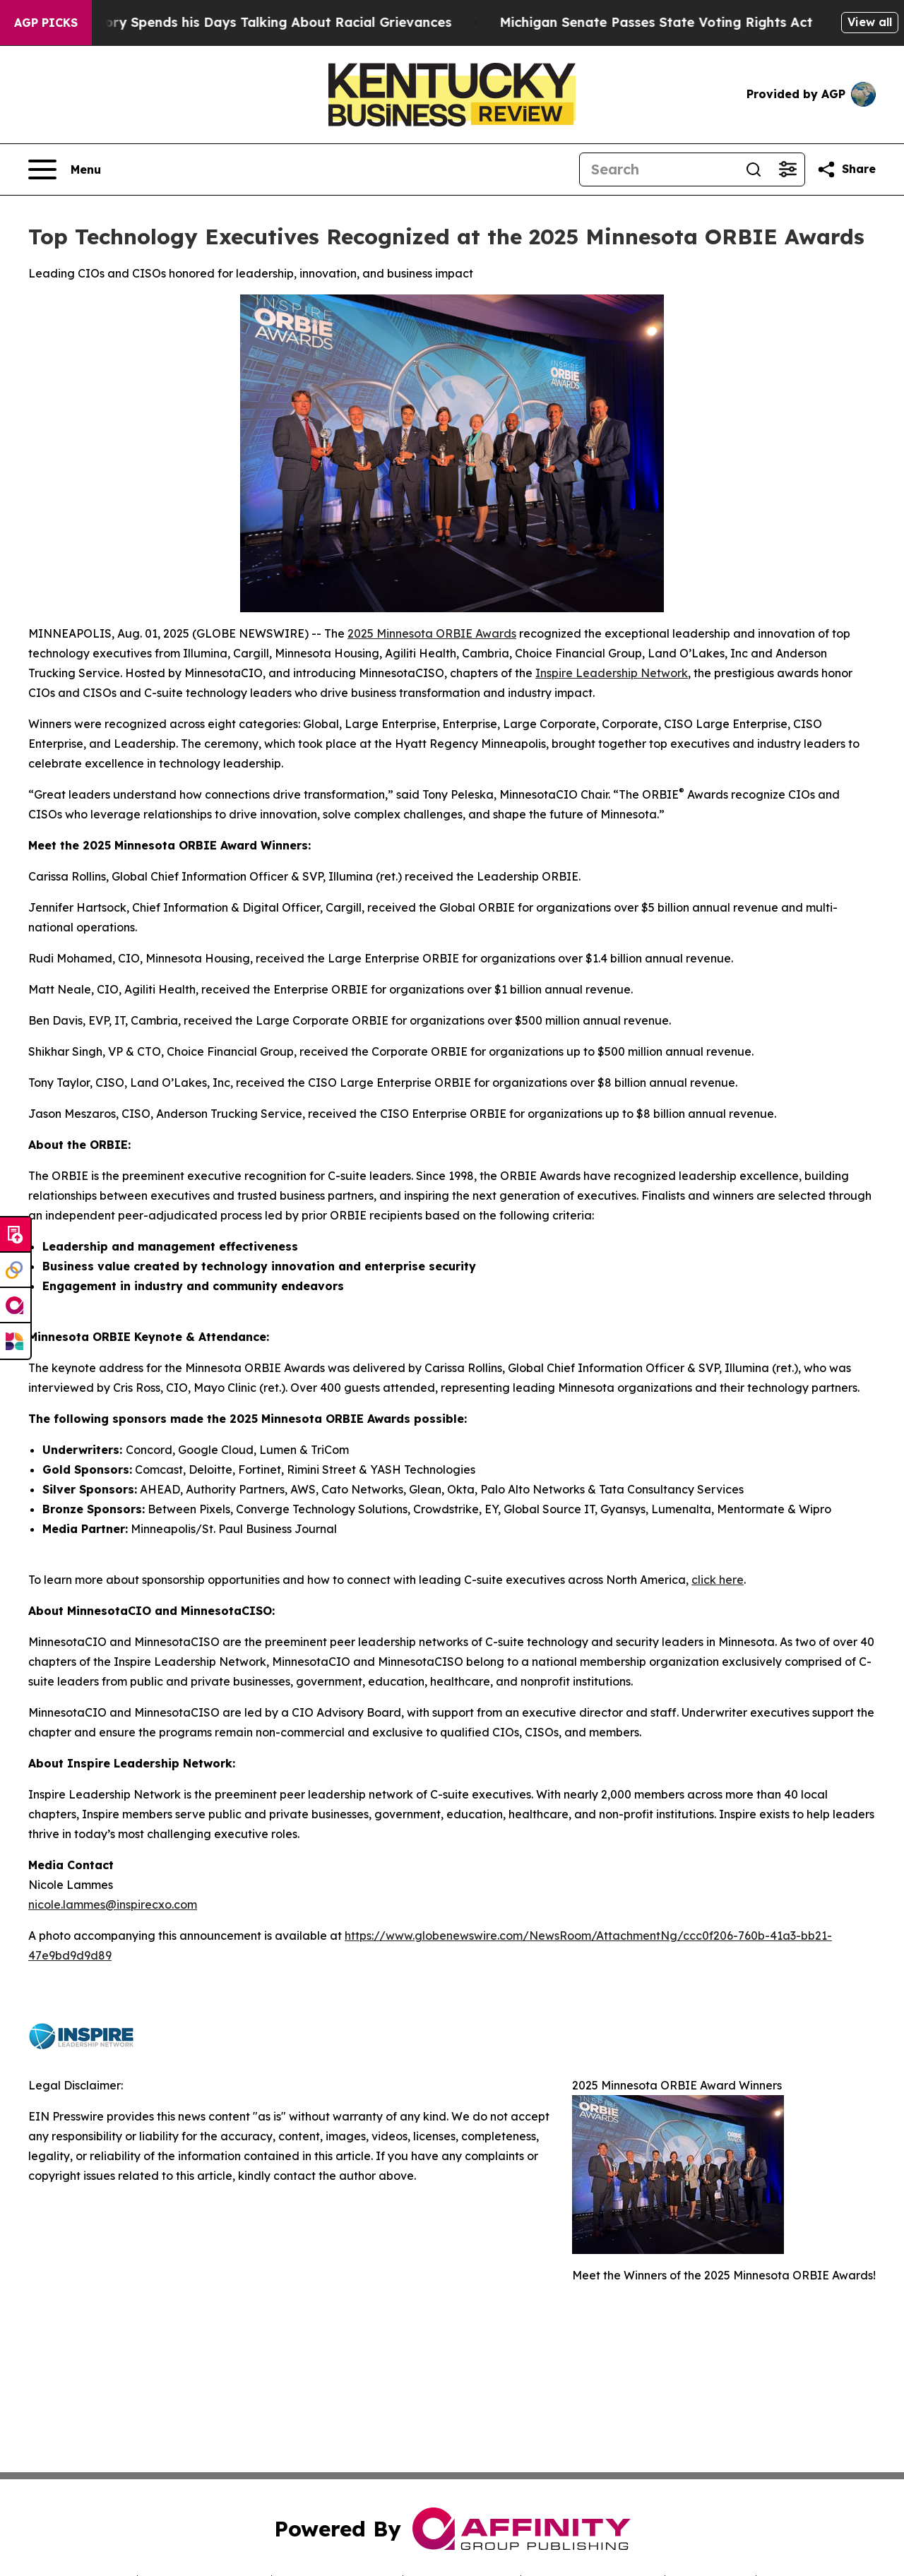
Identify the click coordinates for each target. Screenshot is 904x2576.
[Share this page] (846, 169)
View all (870, 22)
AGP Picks (46, 23)
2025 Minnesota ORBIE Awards (431, 633)
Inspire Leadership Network (611, 673)
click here (717, 1580)
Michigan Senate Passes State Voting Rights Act (672, 22)
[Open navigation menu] (64, 169)
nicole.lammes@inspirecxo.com (112, 1904)
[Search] (658, 169)
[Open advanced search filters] (787, 169)
